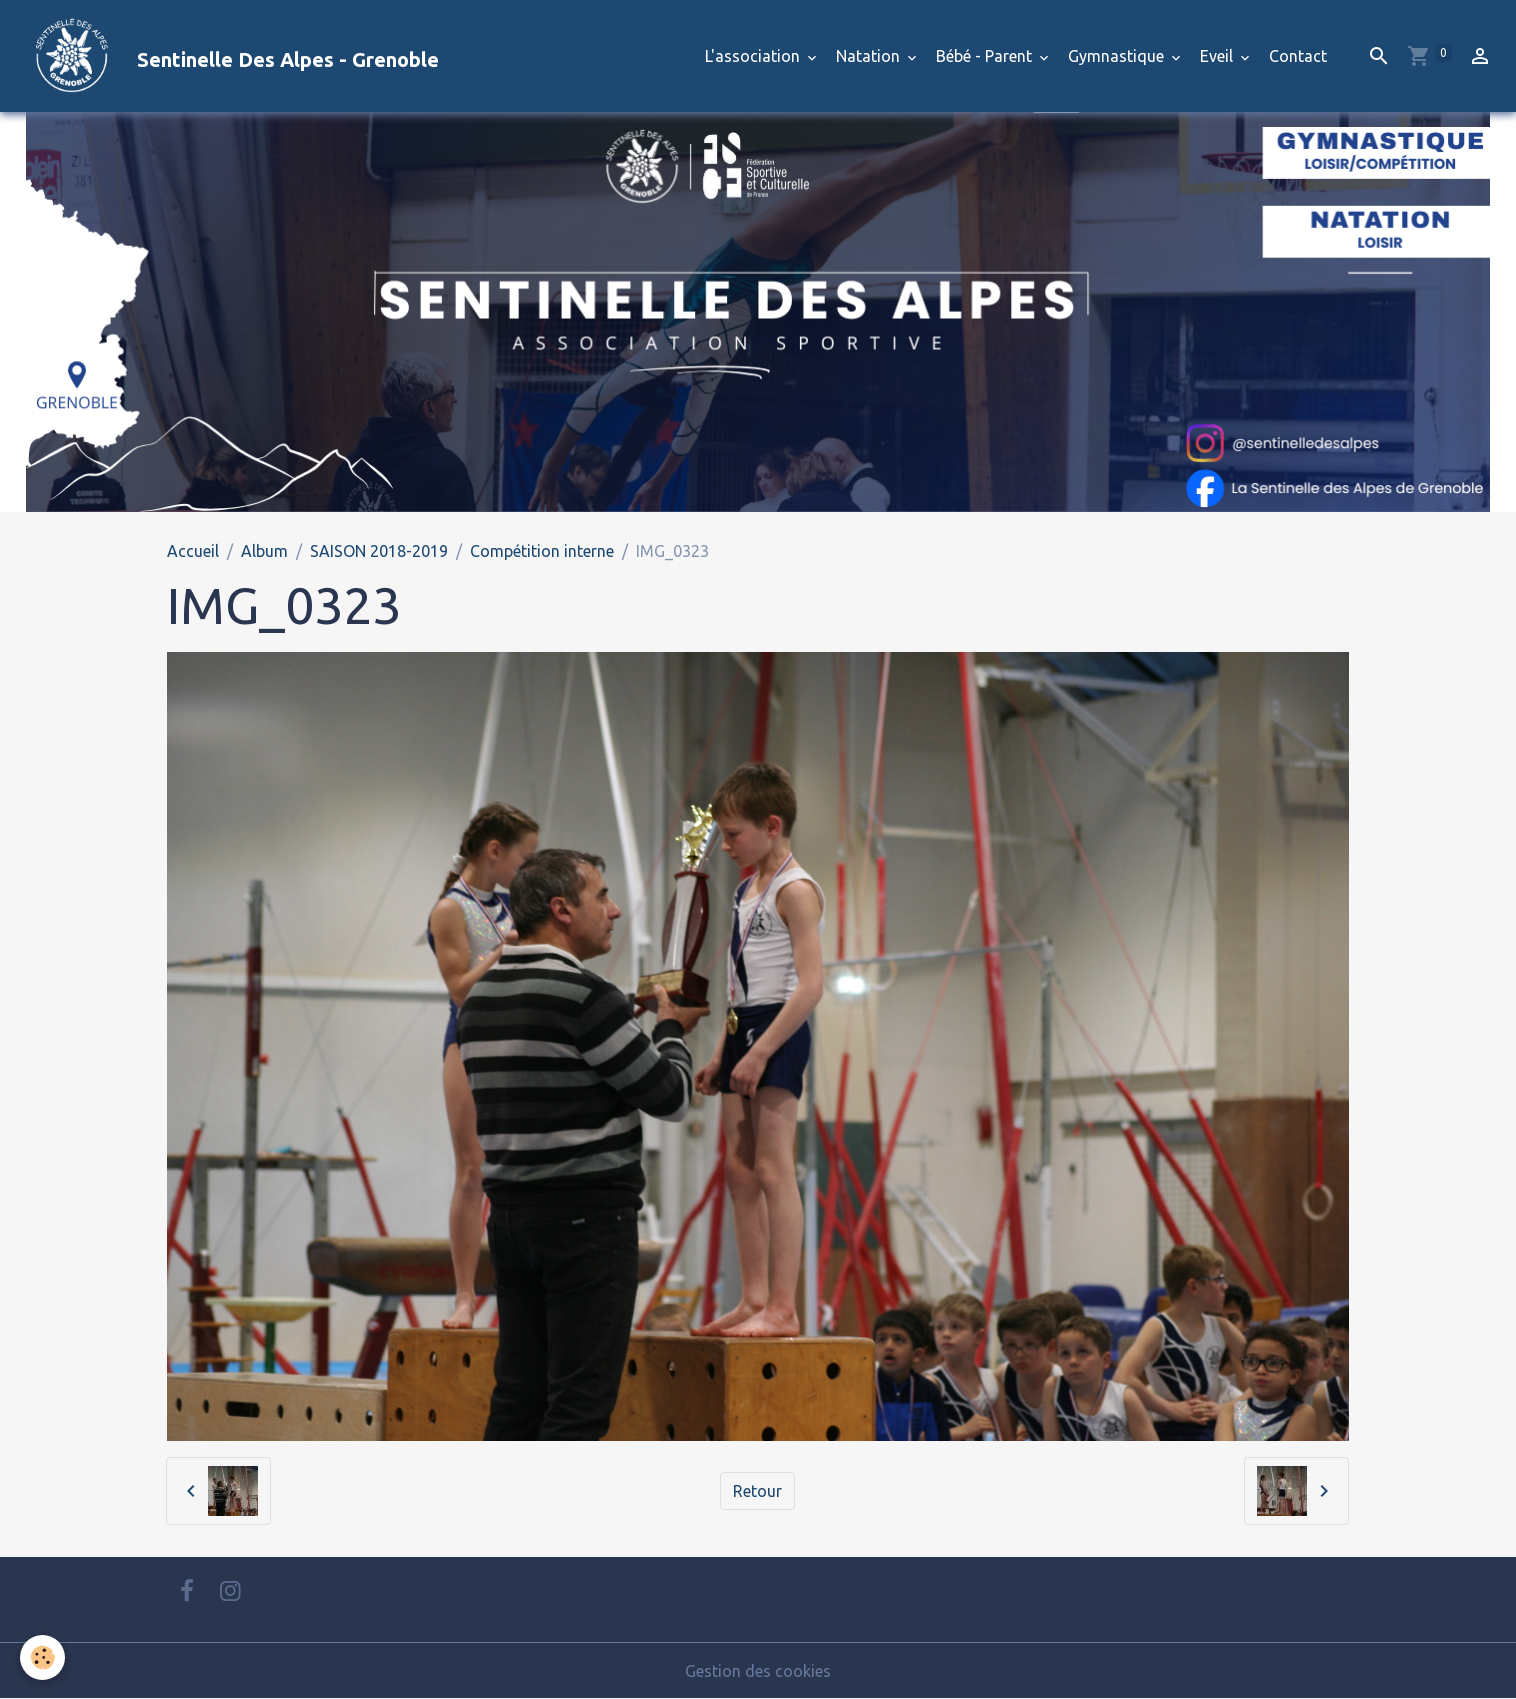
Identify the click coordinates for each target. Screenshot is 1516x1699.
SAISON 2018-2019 (379, 551)
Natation (870, 56)
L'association (754, 56)
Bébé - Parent (986, 56)
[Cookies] (42, 1657)
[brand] (227, 56)
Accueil (193, 551)
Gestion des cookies (758, 1671)
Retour (757, 1491)
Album (264, 551)
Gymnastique (1118, 56)
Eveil (1218, 56)
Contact (1298, 56)
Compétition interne (542, 551)
